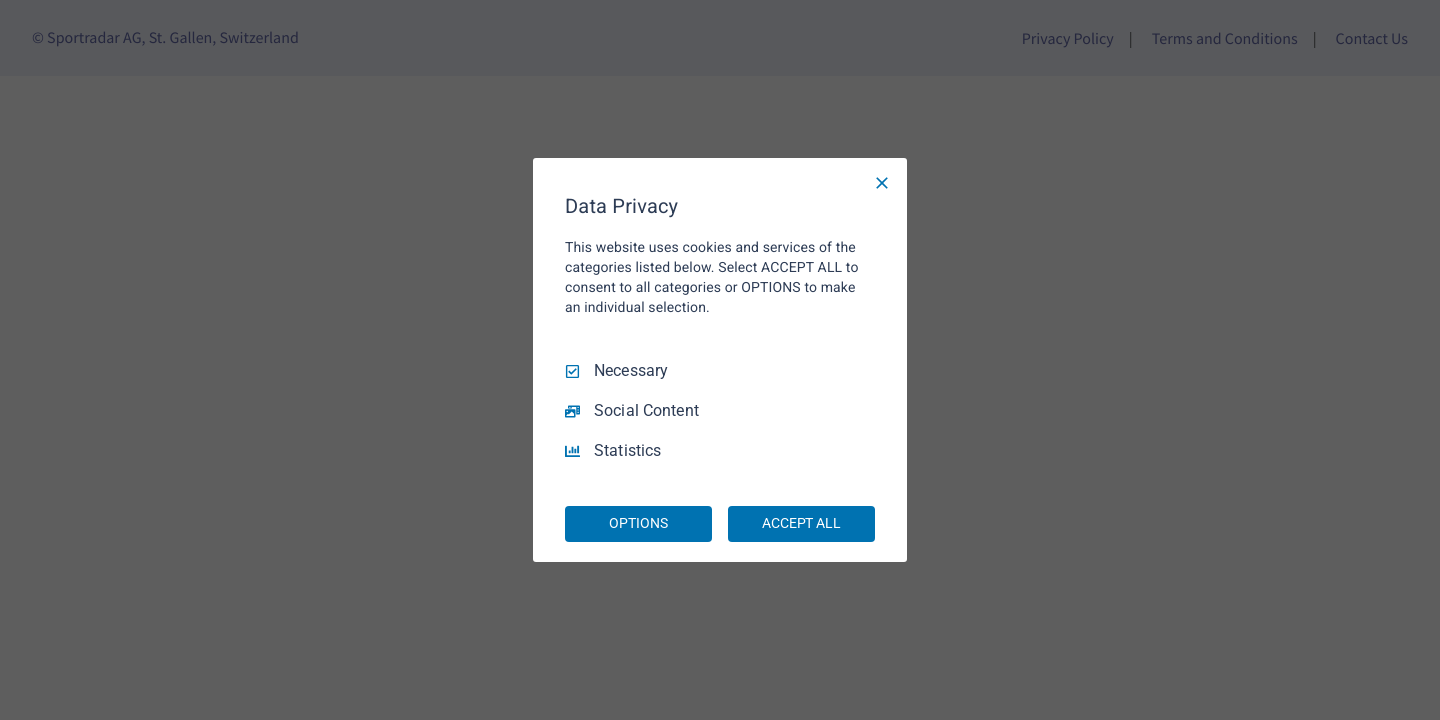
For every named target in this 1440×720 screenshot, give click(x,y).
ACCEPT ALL (801, 523)
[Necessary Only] (882, 183)
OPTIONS (638, 523)
